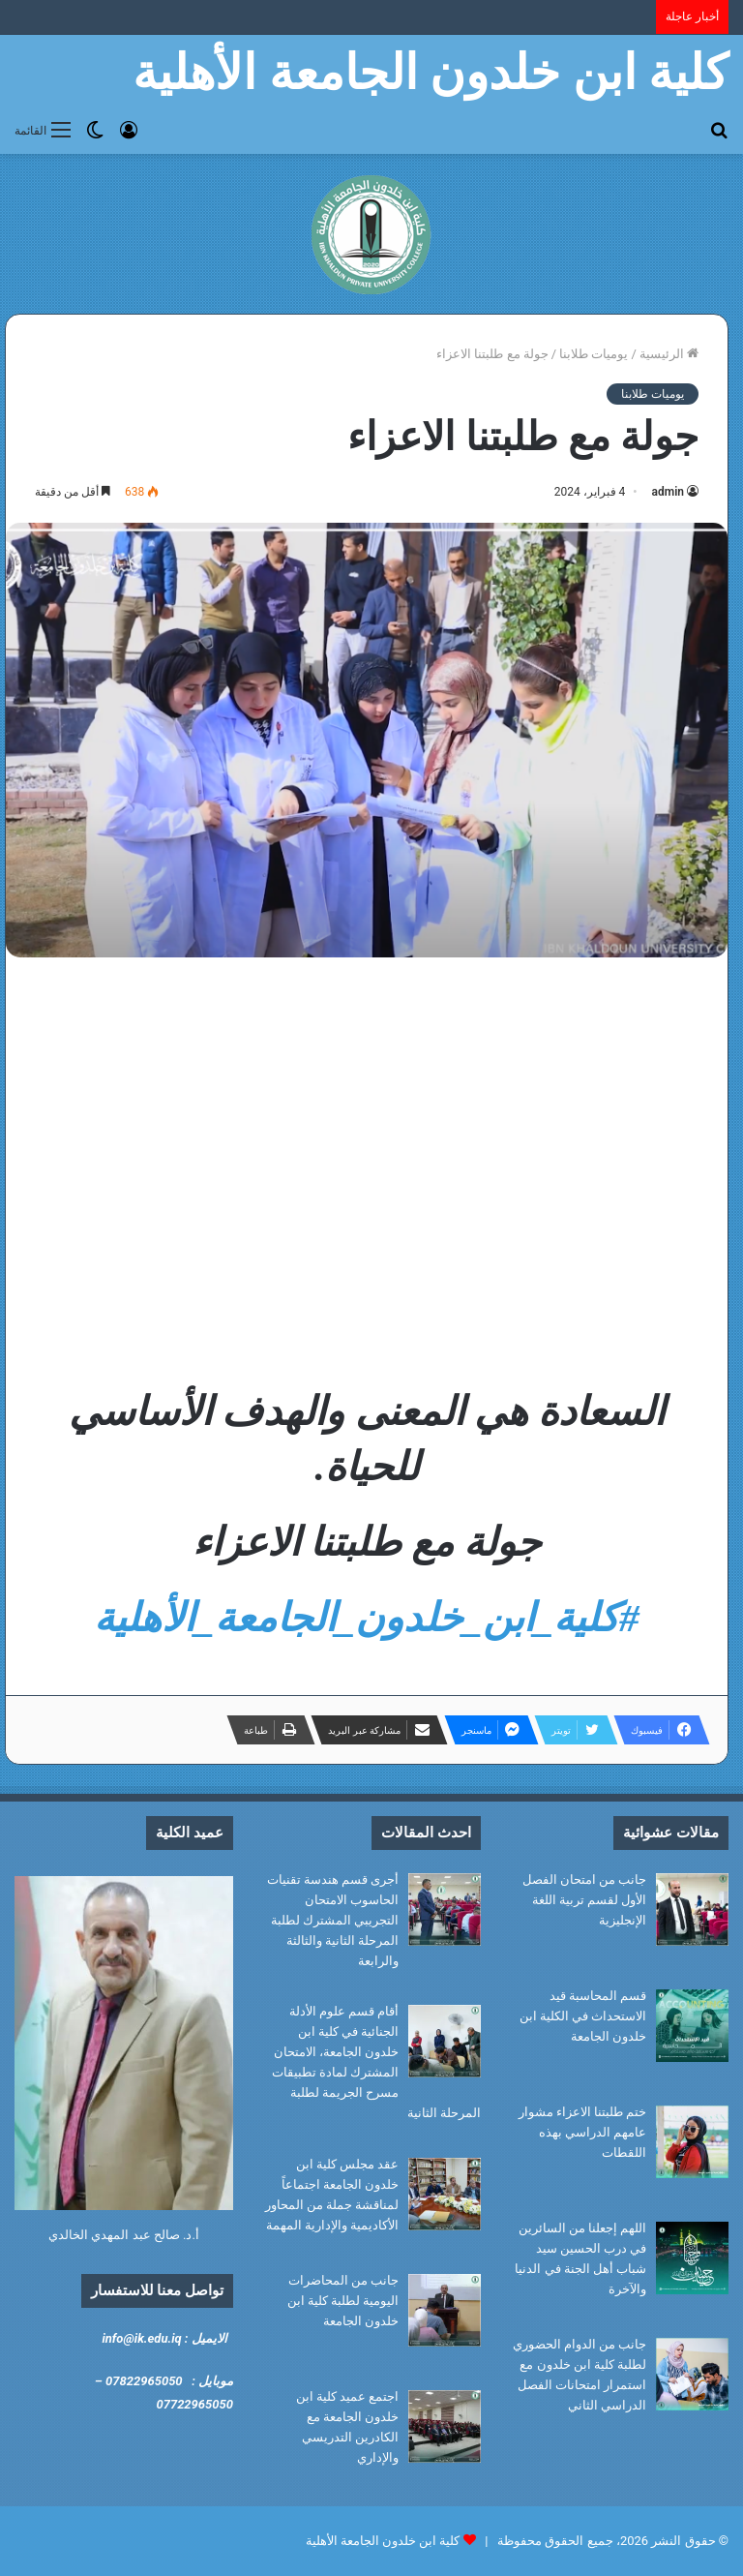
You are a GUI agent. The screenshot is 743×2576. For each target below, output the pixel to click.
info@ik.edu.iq (141, 2338)
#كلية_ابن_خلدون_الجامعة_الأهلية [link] (366, 1617)
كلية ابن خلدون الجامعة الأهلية (383, 2540)
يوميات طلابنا (593, 354)
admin (668, 492)
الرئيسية (668, 354)
